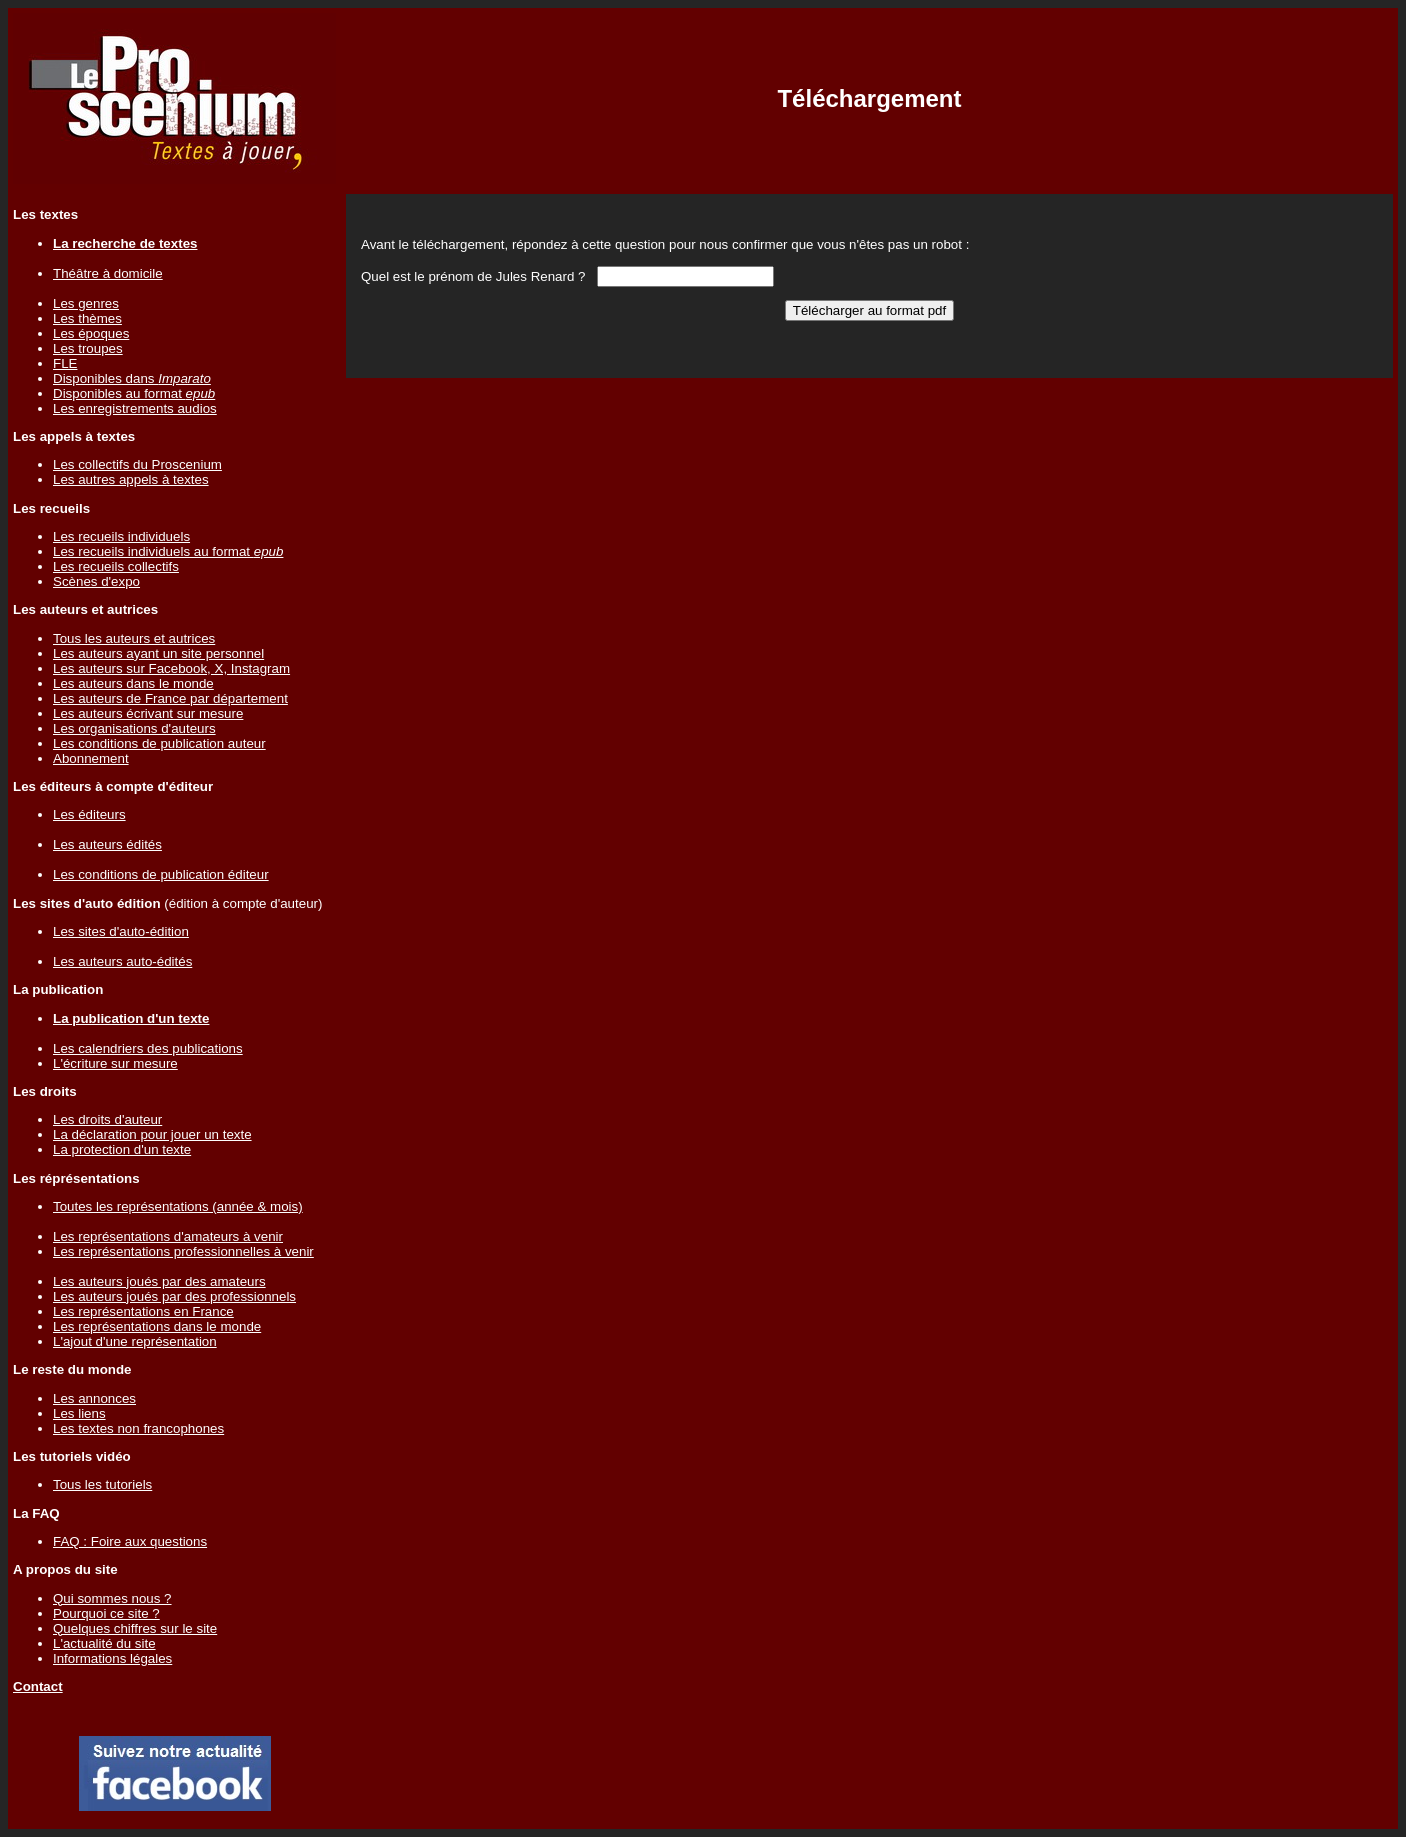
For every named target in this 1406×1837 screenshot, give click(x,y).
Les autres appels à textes (131, 479)
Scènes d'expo (96, 581)
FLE (65, 363)
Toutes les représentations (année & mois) (178, 1206)
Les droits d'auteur (107, 1119)
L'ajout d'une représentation (135, 1341)
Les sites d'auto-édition (121, 931)
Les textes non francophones (138, 1428)
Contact (38, 1686)
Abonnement (91, 758)
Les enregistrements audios (135, 408)
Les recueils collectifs (116, 566)
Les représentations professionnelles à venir (183, 1251)
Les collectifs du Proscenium (137, 464)
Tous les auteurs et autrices (134, 638)
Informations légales (112, 1658)
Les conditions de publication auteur (159, 743)
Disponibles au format (134, 393)
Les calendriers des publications (148, 1048)
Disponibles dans (132, 378)
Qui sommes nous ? (112, 1598)
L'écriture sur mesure (115, 1063)
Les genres (86, 303)
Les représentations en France (143, 1311)
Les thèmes (87, 318)
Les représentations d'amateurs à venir (168, 1236)
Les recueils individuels (121, 536)
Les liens (79, 1413)
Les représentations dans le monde (157, 1326)
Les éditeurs (89, 814)
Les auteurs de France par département (170, 698)
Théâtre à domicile (108, 273)
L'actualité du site (104, 1643)
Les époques (91, 333)
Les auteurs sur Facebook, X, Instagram (171, 668)
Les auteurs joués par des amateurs (159, 1281)
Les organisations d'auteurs (134, 728)
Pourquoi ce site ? (106, 1613)
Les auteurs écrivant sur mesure (148, 713)
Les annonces (94, 1398)
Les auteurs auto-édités (122, 961)
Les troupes (88, 348)
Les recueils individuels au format (168, 551)
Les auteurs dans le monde (133, 683)
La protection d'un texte (122, 1149)
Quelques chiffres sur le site (135, 1628)
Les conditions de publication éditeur (161, 874)
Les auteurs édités (107, 844)
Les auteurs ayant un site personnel (158, 653)
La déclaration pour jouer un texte (152, 1134)
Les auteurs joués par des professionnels (174, 1296)
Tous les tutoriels (102, 1484)
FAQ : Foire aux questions (130, 1541)
